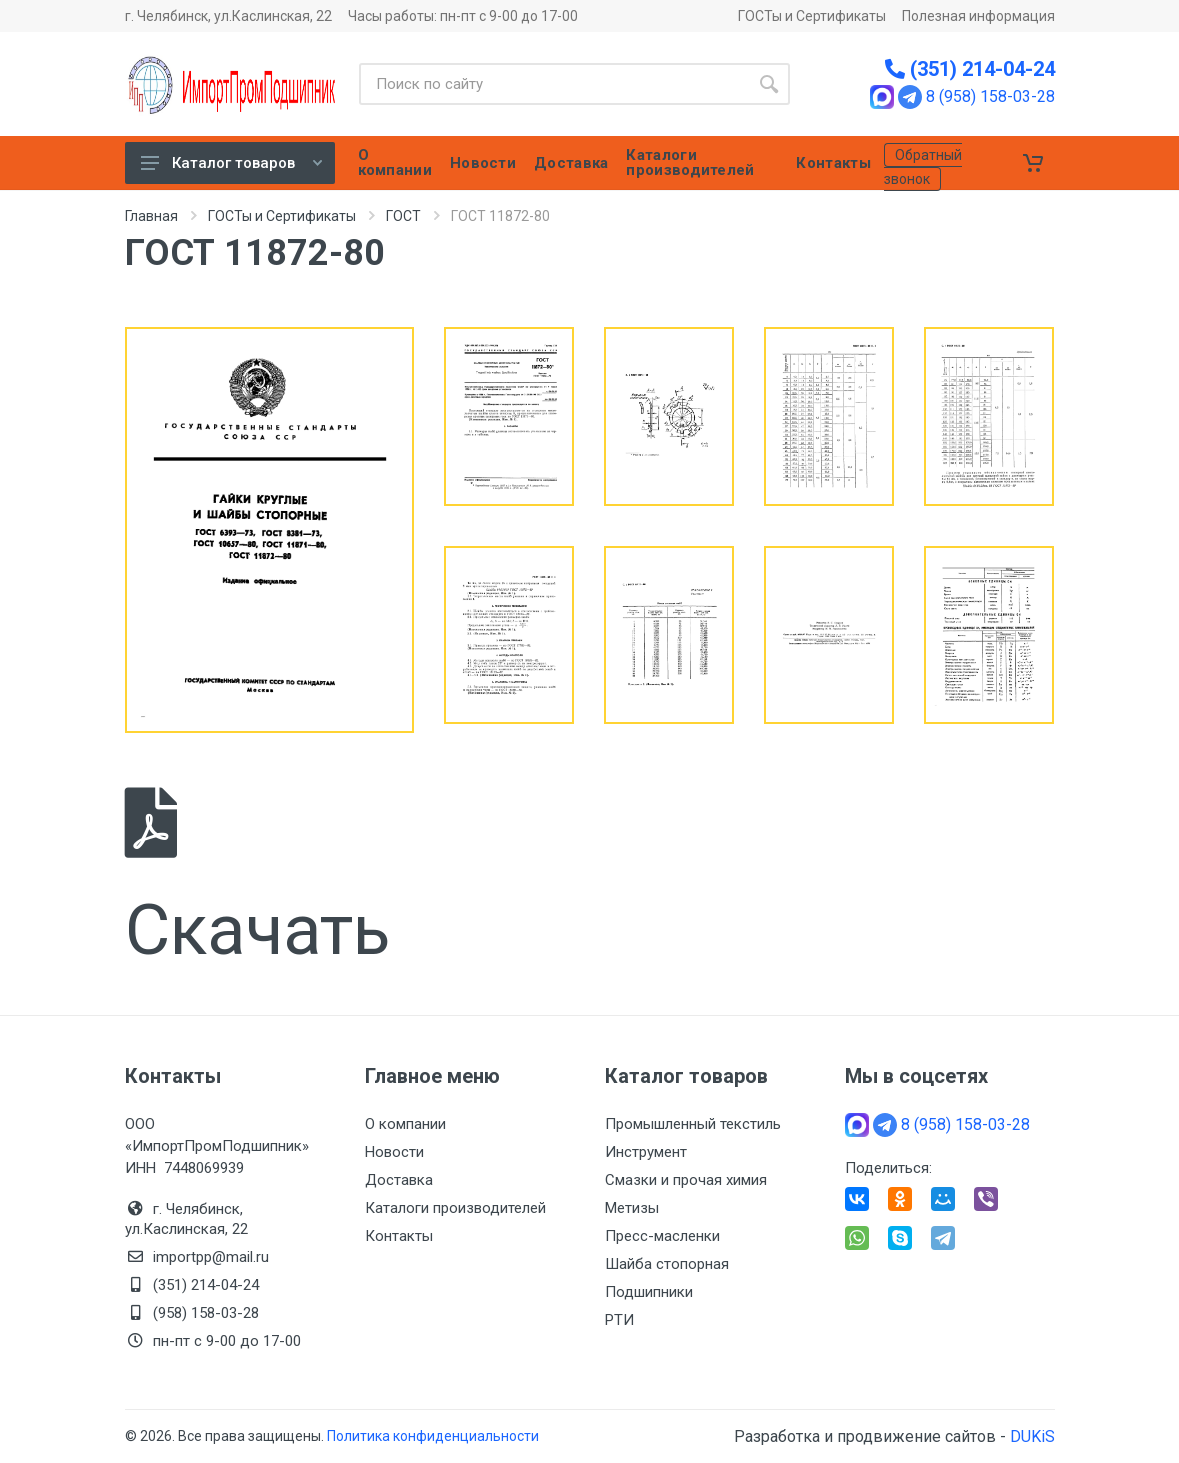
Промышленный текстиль (693, 1124)
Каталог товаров (231, 163)
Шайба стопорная (667, 1264)
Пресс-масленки (662, 1236)
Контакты (399, 1236)
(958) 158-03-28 (208, 1313)
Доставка (399, 1180)
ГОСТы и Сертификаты (812, 16)
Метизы (632, 1208)
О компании (405, 1124)
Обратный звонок (923, 167)
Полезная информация (978, 16)
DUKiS (1032, 1436)
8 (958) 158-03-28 (990, 97)
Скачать (257, 879)
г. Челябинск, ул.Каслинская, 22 (228, 16)
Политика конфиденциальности (433, 1436)
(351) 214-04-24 (970, 69)
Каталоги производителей (455, 1208)
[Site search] (553, 84)
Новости (394, 1152)
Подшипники (649, 1292)
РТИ (619, 1320)
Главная (151, 216)
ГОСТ (403, 216)
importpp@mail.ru (211, 1257)
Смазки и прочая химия (686, 1180)
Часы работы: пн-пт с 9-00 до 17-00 (463, 16)
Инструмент (646, 1152)
